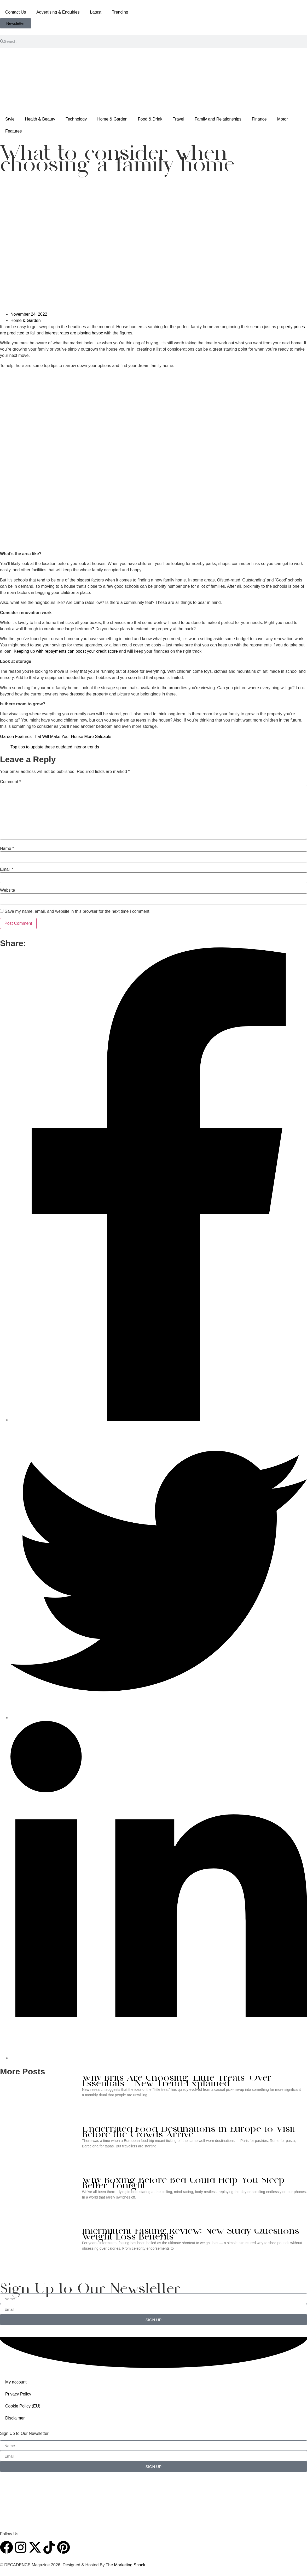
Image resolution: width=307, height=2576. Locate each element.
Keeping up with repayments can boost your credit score (66, 651)
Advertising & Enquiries (57, 12)
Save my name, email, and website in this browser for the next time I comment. (77, 911)
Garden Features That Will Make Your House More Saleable (55, 736)
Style (10, 119)
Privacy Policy (18, 2394)
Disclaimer (15, 2418)
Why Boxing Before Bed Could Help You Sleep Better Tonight (183, 2183)
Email (6, 869)
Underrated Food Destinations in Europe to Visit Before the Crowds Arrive (188, 2132)
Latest (96, 12)
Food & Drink (150, 119)
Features (13, 131)
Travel (178, 119)
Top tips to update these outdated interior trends (54, 747)
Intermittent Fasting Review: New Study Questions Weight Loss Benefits (190, 2234)
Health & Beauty (40, 119)
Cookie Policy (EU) (22, 2406)
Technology (76, 119)
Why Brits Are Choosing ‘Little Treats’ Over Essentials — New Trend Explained (176, 2081)
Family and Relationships (218, 119)
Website (7, 890)
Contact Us (15, 12)
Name (7, 848)
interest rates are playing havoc (74, 333)
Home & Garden (112, 119)
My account (16, 2382)
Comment (10, 782)
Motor (282, 119)
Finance (259, 119)
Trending (120, 12)
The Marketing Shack (125, 2565)
